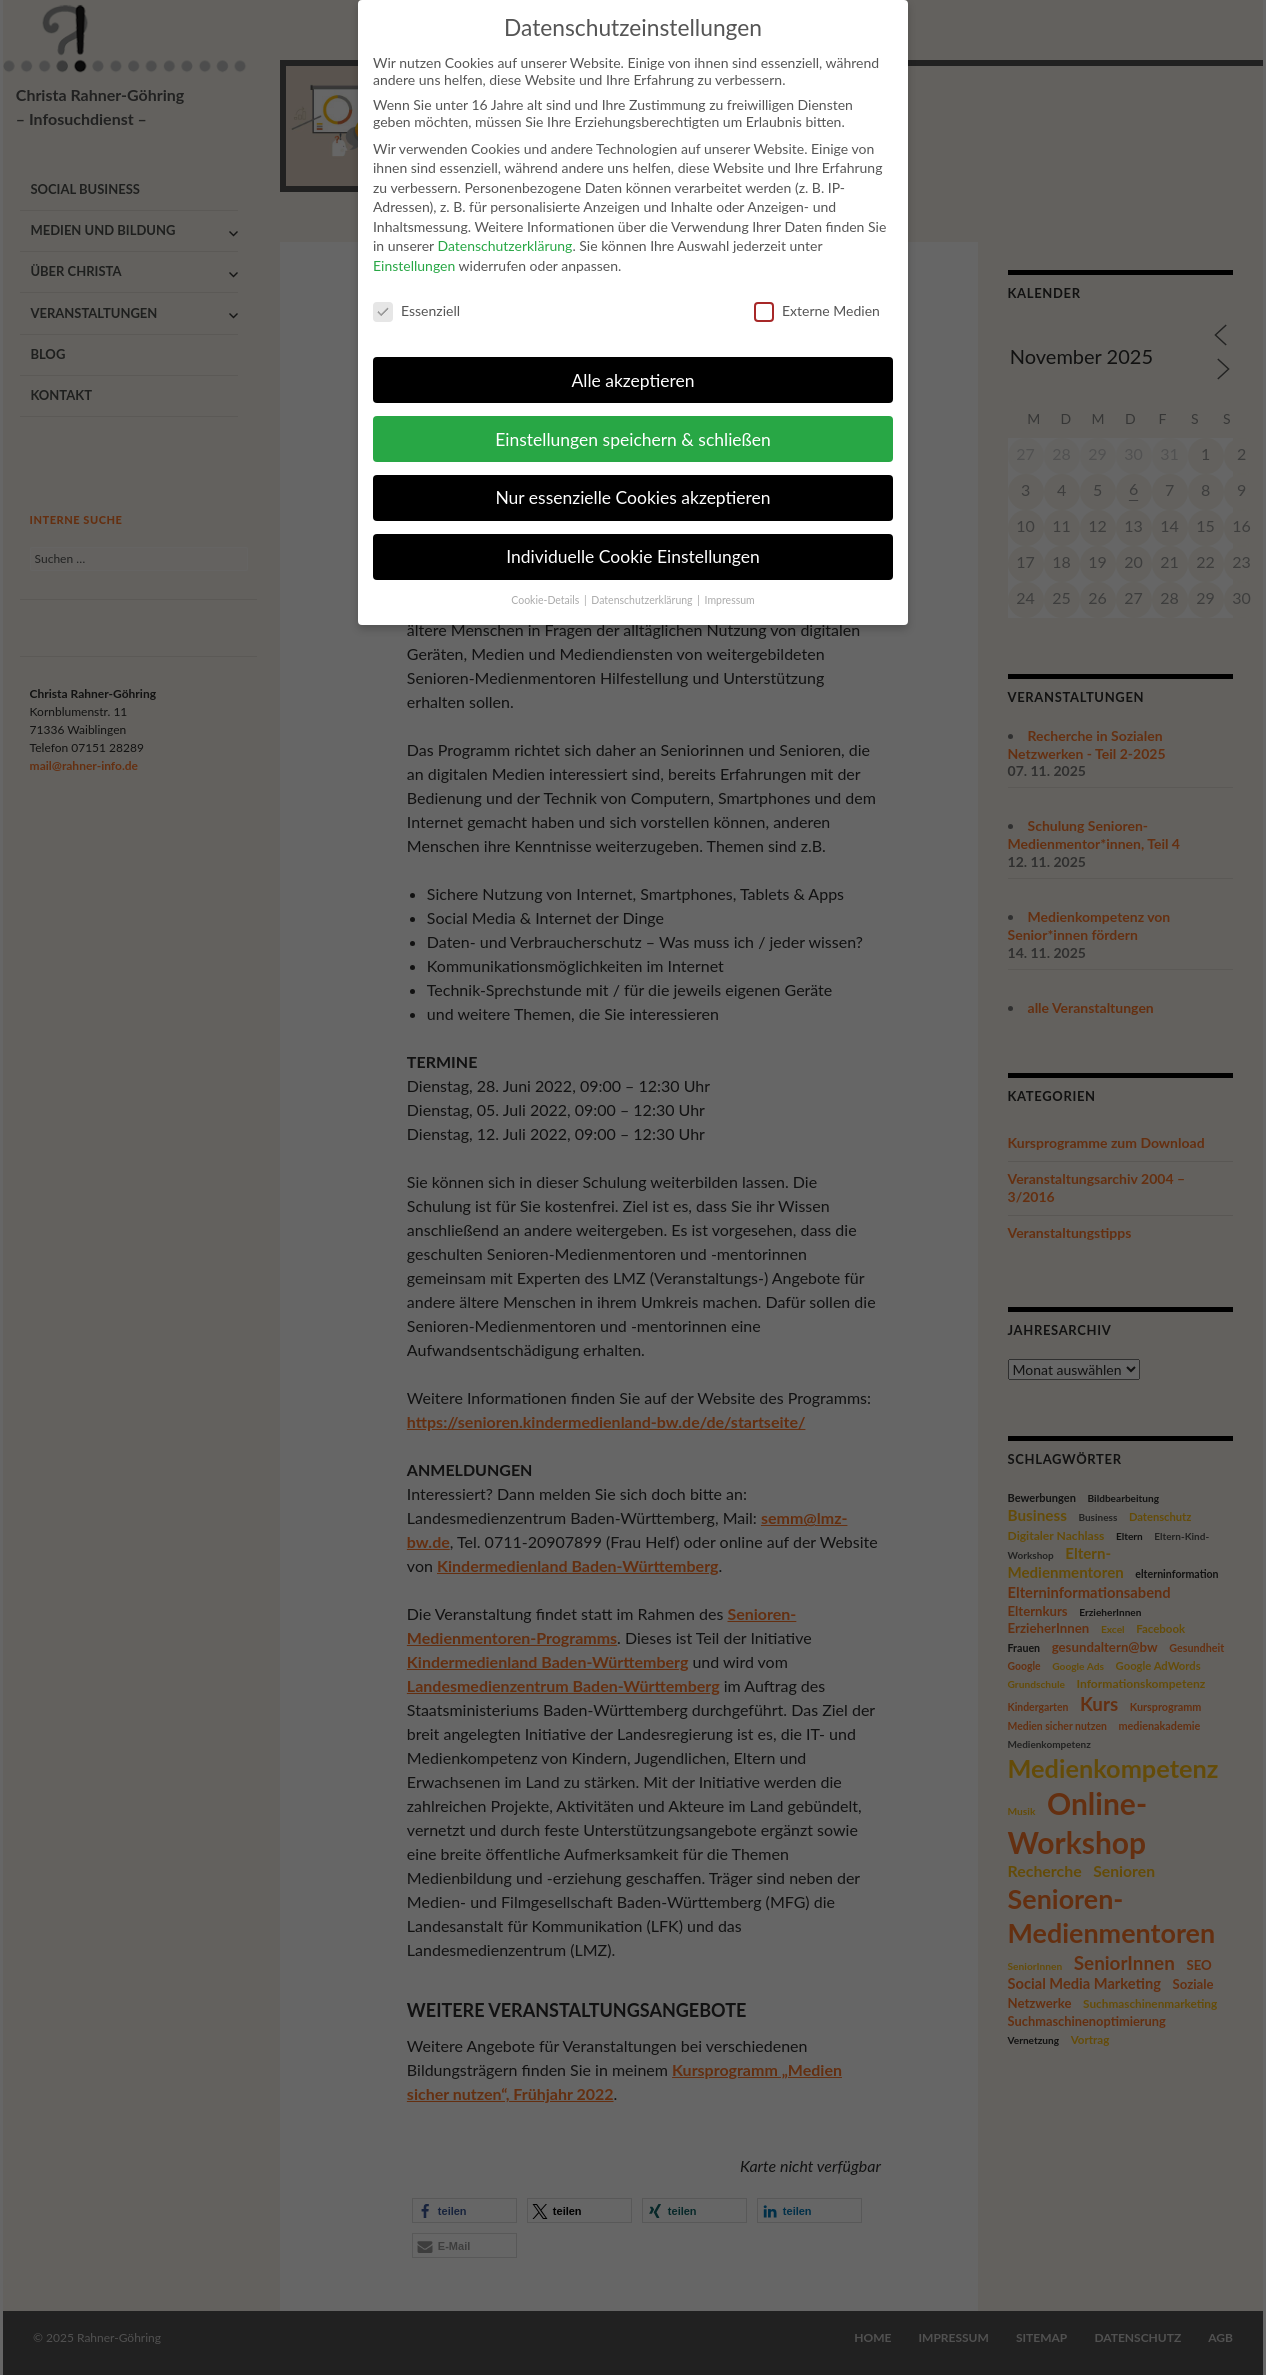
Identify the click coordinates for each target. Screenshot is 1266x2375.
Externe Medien (817, 295)
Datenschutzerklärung (504, 230)
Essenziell (416, 295)
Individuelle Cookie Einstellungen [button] (633, 541)
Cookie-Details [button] (546, 585)
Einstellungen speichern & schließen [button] (632, 423)
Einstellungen (414, 250)
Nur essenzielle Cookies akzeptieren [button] (632, 482)
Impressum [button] (730, 585)
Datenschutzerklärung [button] (643, 585)
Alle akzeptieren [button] (632, 364)
